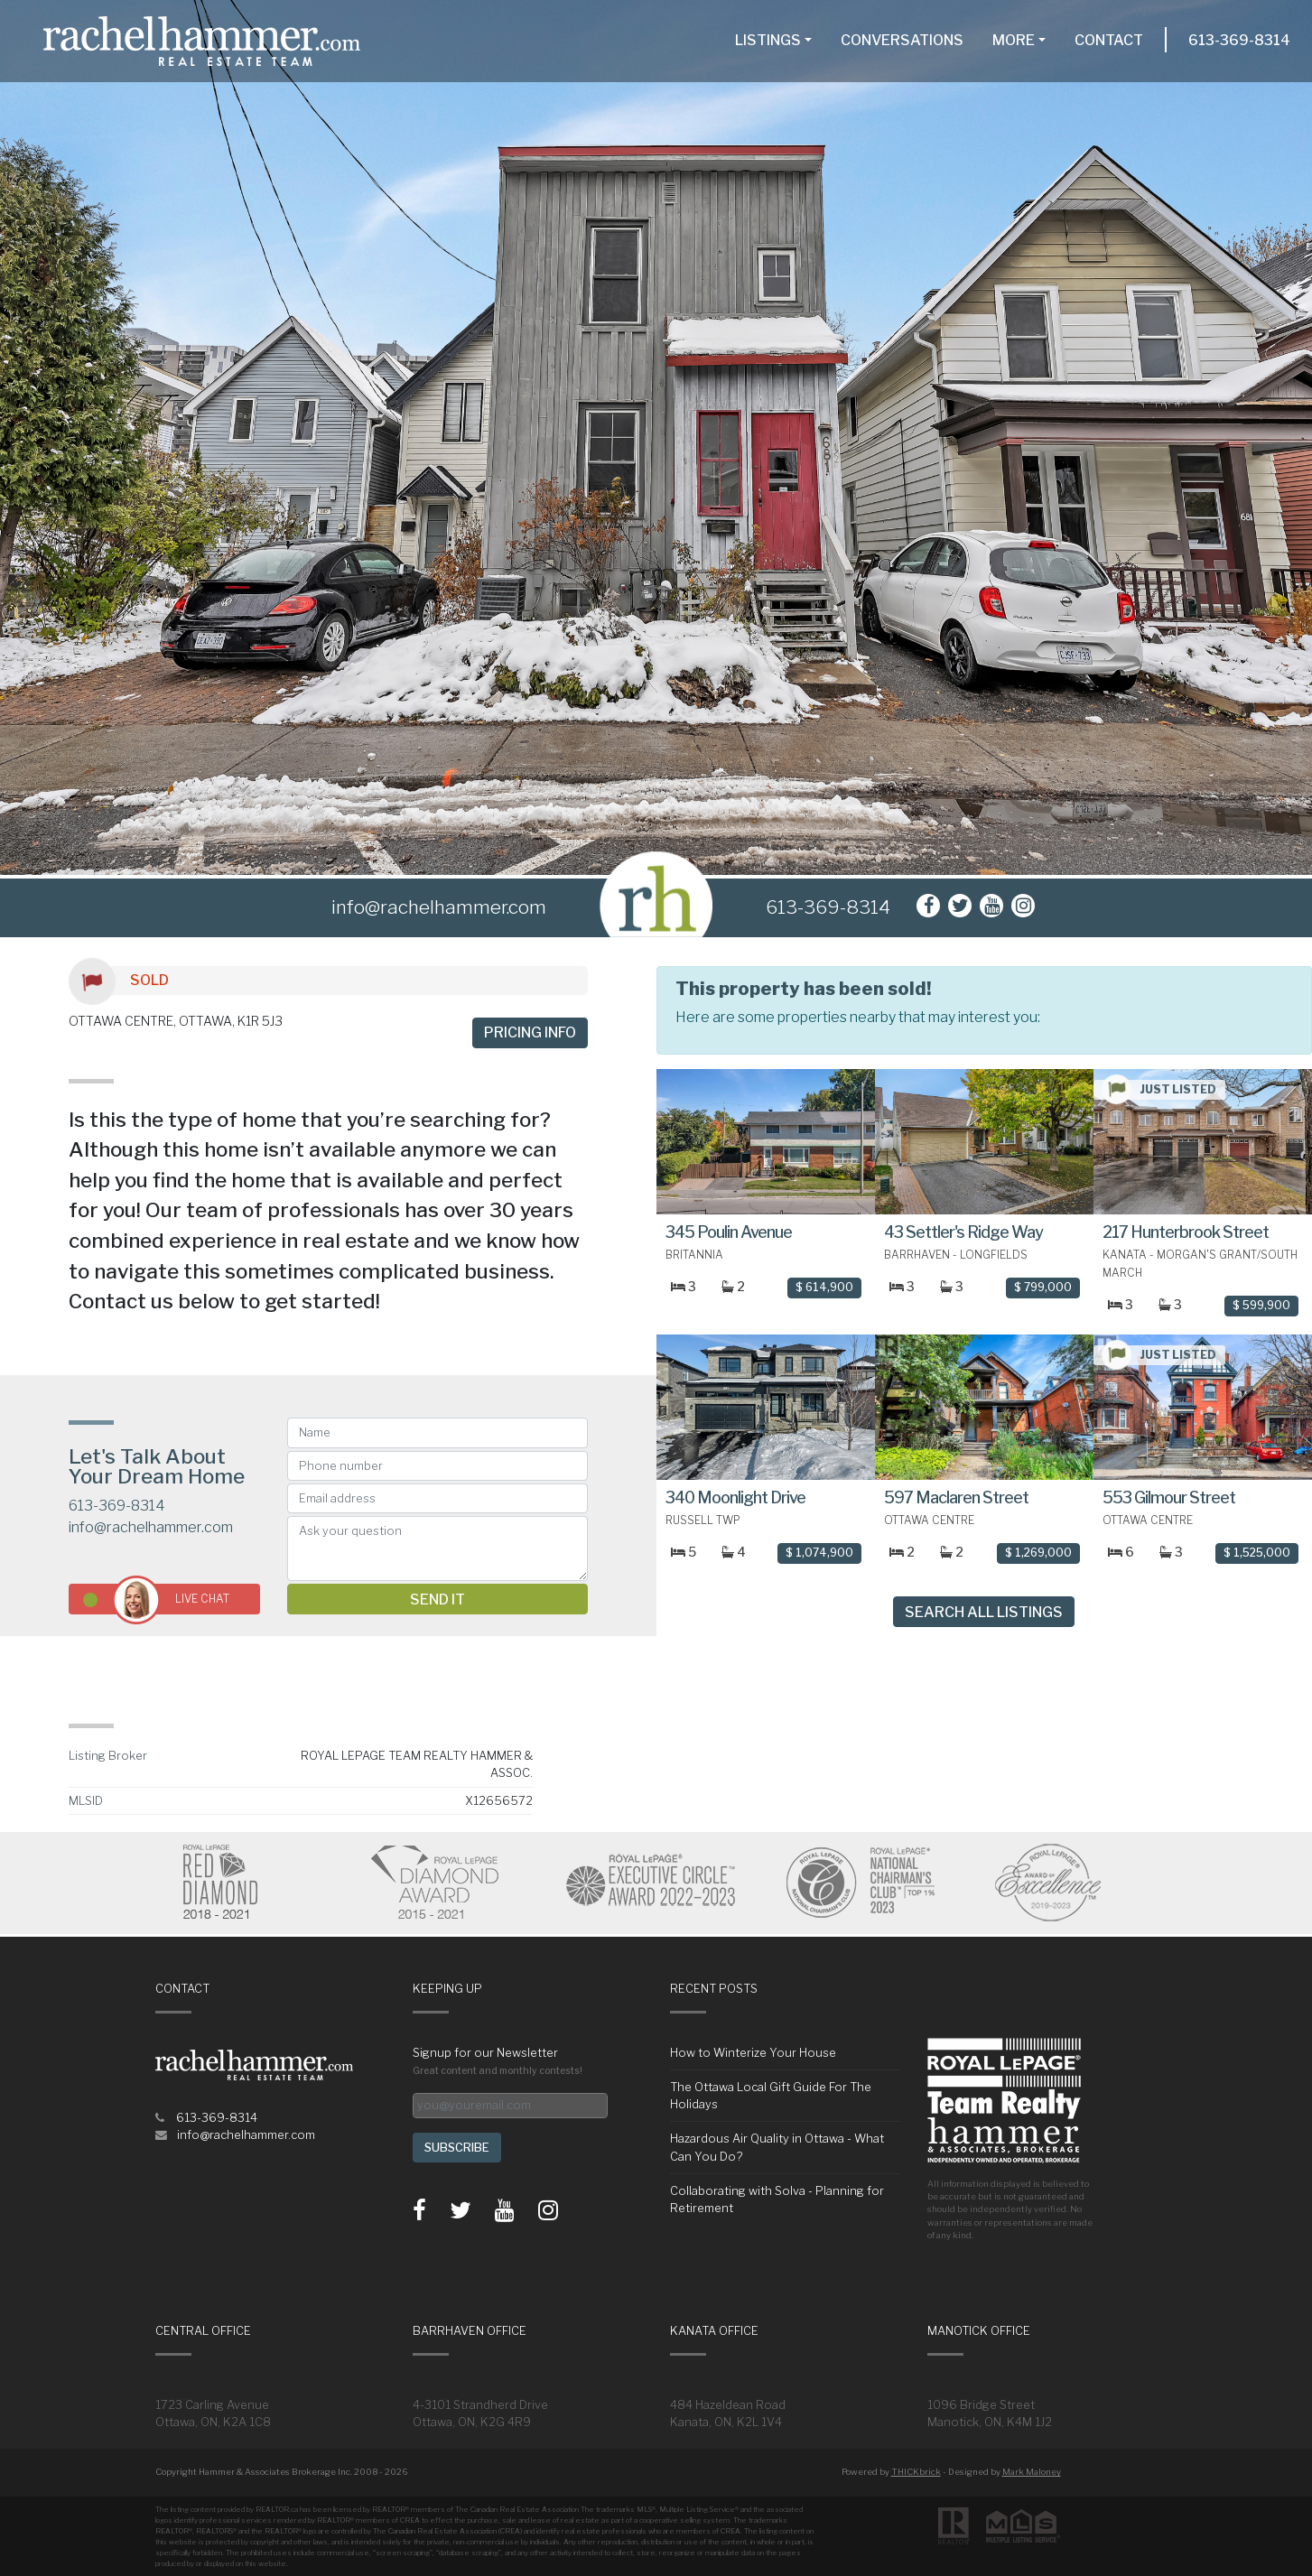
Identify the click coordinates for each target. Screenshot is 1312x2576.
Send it (437, 1599)
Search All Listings (984, 1612)
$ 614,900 (824, 1287)
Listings (768, 40)
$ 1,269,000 (1038, 1552)
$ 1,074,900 (819, 1552)
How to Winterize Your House (753, 2053)
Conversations (902, 40)
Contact (1109, 40)
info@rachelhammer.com (151, 1527)
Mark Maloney (1031, 2472)
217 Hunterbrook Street (1186, 1232)
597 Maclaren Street (956, 1497)
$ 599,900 (1261, 1305)
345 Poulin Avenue (728, 1232)
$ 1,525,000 (1257, 1552)
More (1013, 40)
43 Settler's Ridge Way (963, 1232)
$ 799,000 (1043, 1287)
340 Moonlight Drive (735, 1497)
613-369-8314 (1239, 40)
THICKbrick (916, 2472)
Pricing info (530, 1032)
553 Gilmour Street (1169, 1497)
